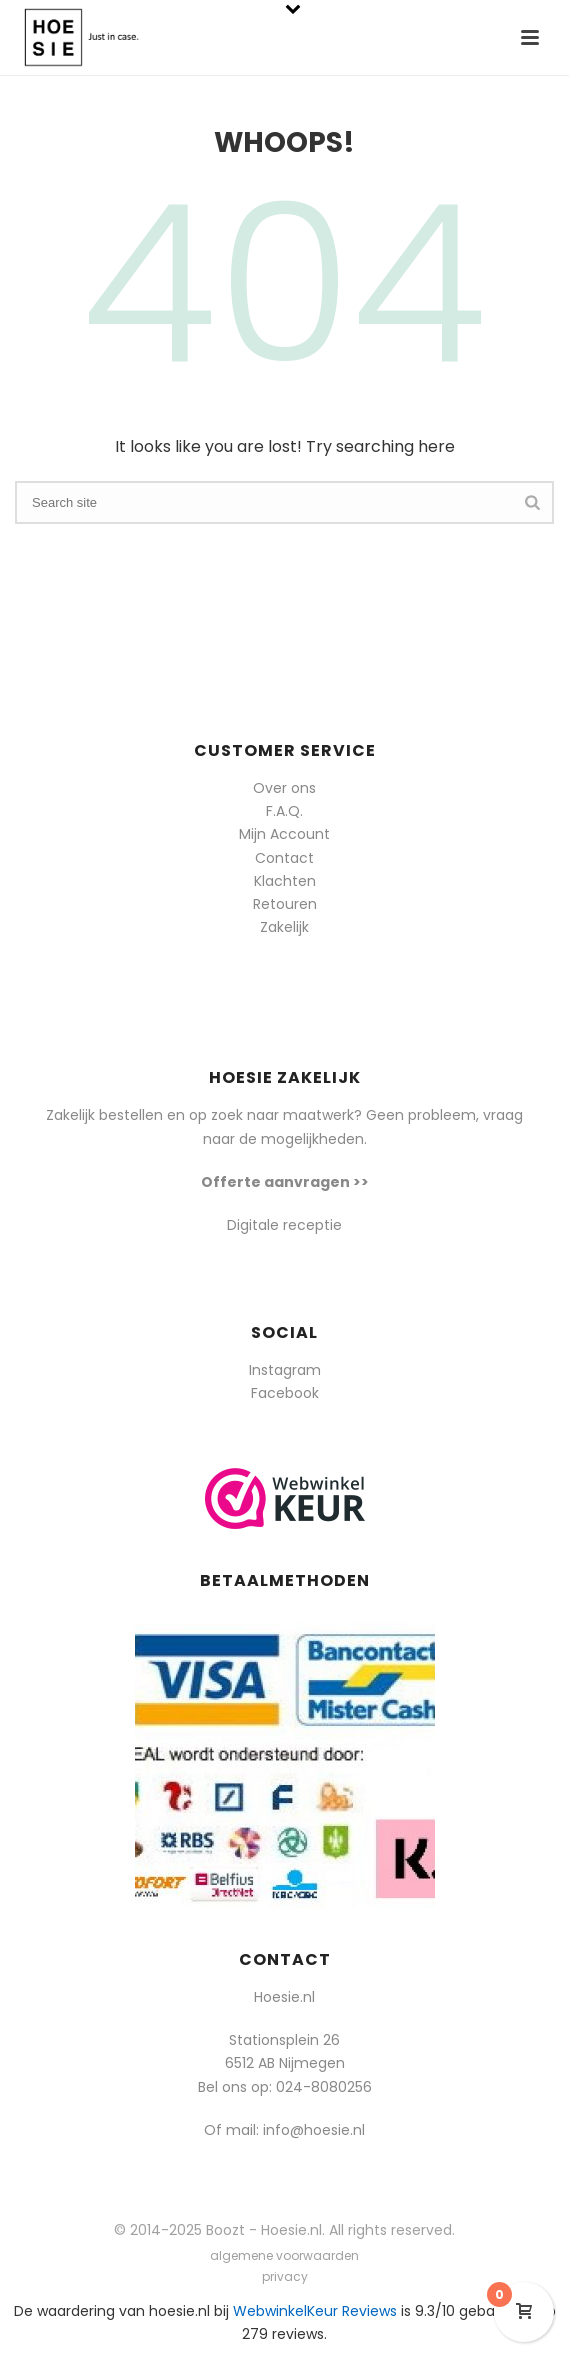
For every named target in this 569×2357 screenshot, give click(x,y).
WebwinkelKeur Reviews (315, 2311)
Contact (284, 858)
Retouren (285, 904)
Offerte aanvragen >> (285, 1182)
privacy (285, 2277)
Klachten (285, 881)
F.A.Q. (284, 811)
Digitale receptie (284, 1225)
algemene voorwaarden (284, 2256)
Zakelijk (284, 927)
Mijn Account (284, 834)
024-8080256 (324, 2087)
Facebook (285, 1393)
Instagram (285, 1370)
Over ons (284, 788)
